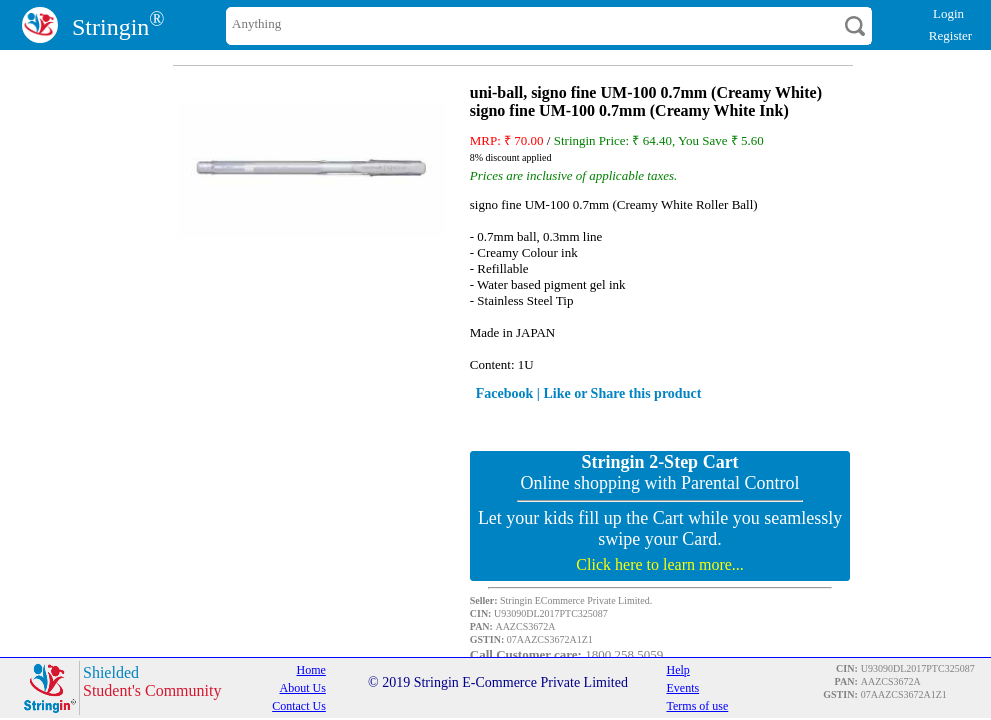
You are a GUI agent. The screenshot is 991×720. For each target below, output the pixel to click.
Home (311, 670)
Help (677, 670)
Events (682, 688)
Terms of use (697, 706)
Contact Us (299, 706)
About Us (302, 688)
